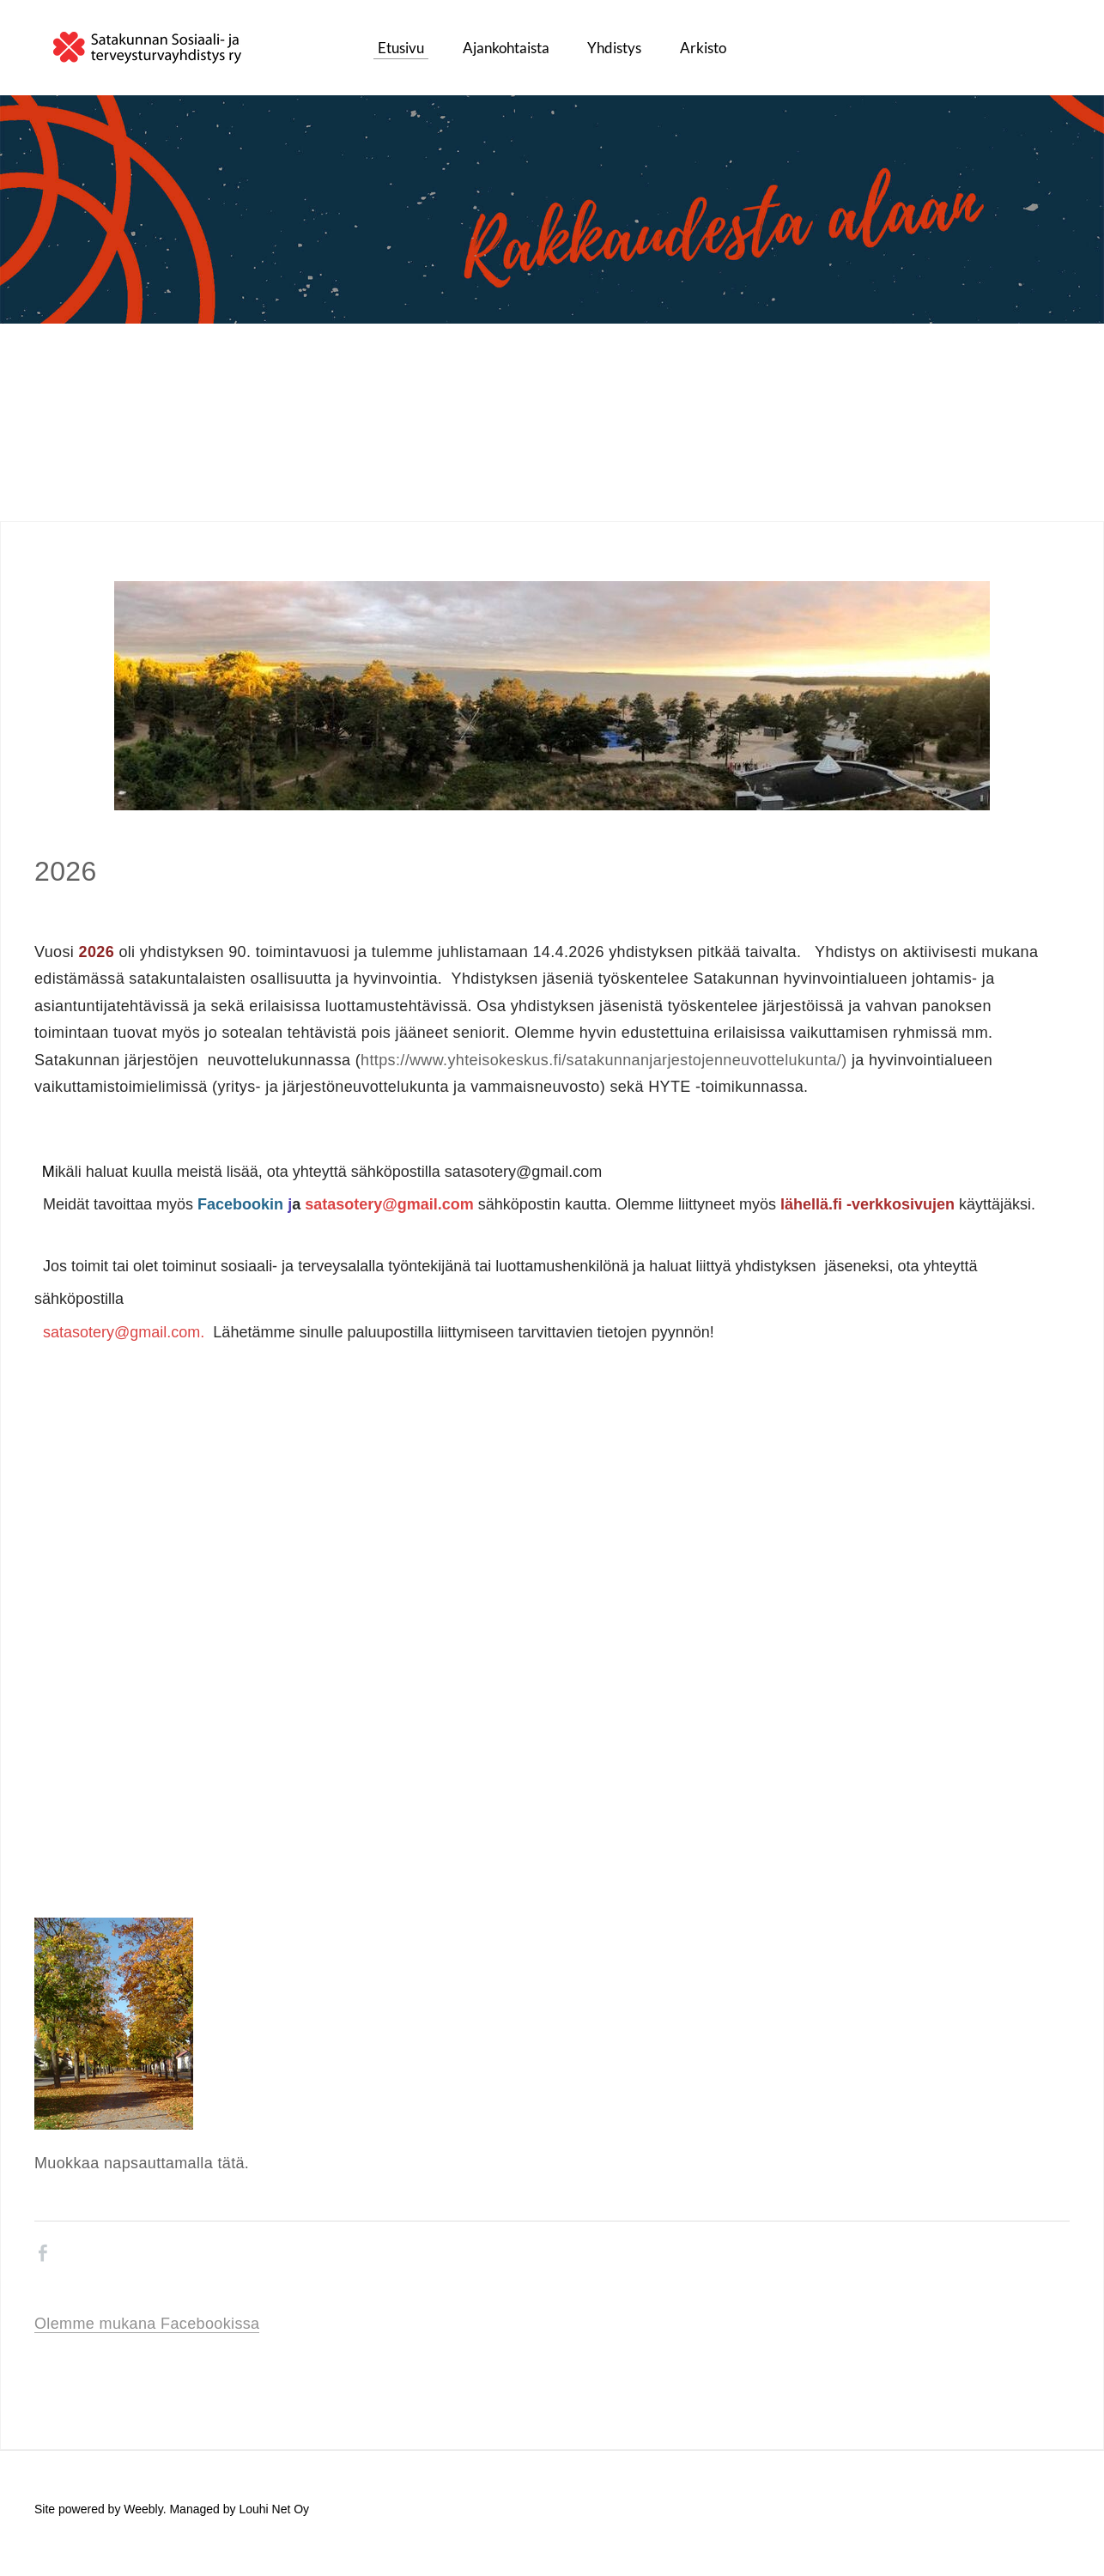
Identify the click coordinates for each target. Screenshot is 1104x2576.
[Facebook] (43, 2261)
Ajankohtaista (506, 52)
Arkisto (703, 52)
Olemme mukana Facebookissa (146, 2331)
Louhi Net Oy (274, 2517)
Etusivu (401, 52)
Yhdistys (614, 52)
